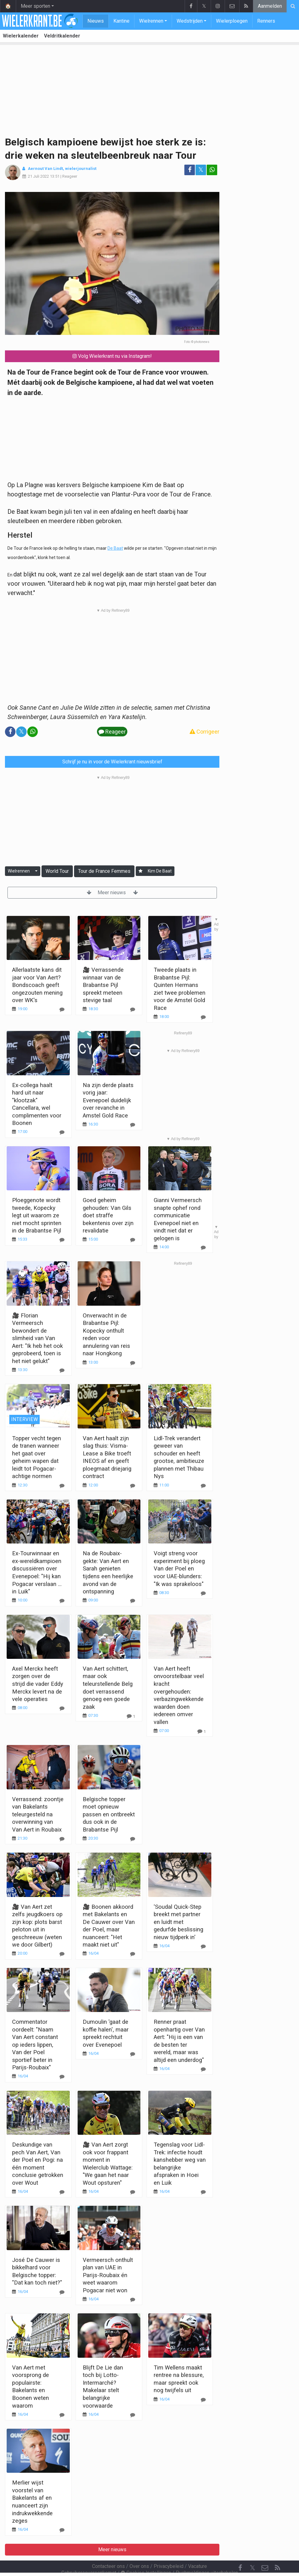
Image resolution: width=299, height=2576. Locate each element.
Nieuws (95, 21)
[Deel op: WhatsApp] (212, 170)
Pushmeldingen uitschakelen (207, 2556)
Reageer (69, 176)
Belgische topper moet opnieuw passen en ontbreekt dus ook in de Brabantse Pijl (109, 1814)
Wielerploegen (232, 21)
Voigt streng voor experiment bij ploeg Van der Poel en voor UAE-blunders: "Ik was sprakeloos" (179, 1568)
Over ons (139, 2549)
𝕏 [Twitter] (252, 2551)
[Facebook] (240, 2551)
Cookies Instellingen (146, 2556)
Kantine (121, 21)
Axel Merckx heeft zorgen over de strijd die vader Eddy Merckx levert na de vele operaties (37, 1683)
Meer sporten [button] (35, 6)
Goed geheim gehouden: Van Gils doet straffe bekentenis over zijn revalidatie (108, 1215)
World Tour (57, 871)
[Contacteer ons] (265, 2551)
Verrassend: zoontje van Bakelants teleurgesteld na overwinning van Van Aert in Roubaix (38, 1814)
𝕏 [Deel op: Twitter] (200, 169)
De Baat (115, 548)
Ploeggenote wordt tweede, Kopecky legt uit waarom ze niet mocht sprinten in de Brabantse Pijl (36, 1215)
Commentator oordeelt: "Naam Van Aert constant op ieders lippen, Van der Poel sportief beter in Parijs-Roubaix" (35, 2045)
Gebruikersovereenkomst (88, 2556)
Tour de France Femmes (104, 871)
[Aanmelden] (140, 871)
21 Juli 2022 (38, 176)
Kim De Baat (160, 870)
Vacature (197, 2549)
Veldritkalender (62, 36)
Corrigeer (204, 731)
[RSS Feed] (277, 2551)
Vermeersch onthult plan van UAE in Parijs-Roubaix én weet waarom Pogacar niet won (108, 2275)
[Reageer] (61, 1132)
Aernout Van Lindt (45, 168)
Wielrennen (151, 21)
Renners (266, 21)
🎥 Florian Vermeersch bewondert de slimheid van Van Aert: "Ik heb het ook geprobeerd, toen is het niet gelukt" (37, 1338)
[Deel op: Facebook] (189, 170)
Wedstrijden (190, 21)
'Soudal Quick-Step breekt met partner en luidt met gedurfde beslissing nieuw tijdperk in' (178, 1921)
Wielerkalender (21, 36)
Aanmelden (270, 6)
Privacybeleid (168, 2549)
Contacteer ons (108, 2549)
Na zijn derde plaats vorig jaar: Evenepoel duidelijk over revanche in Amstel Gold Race (108, 1100)
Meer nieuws (112, 892)
